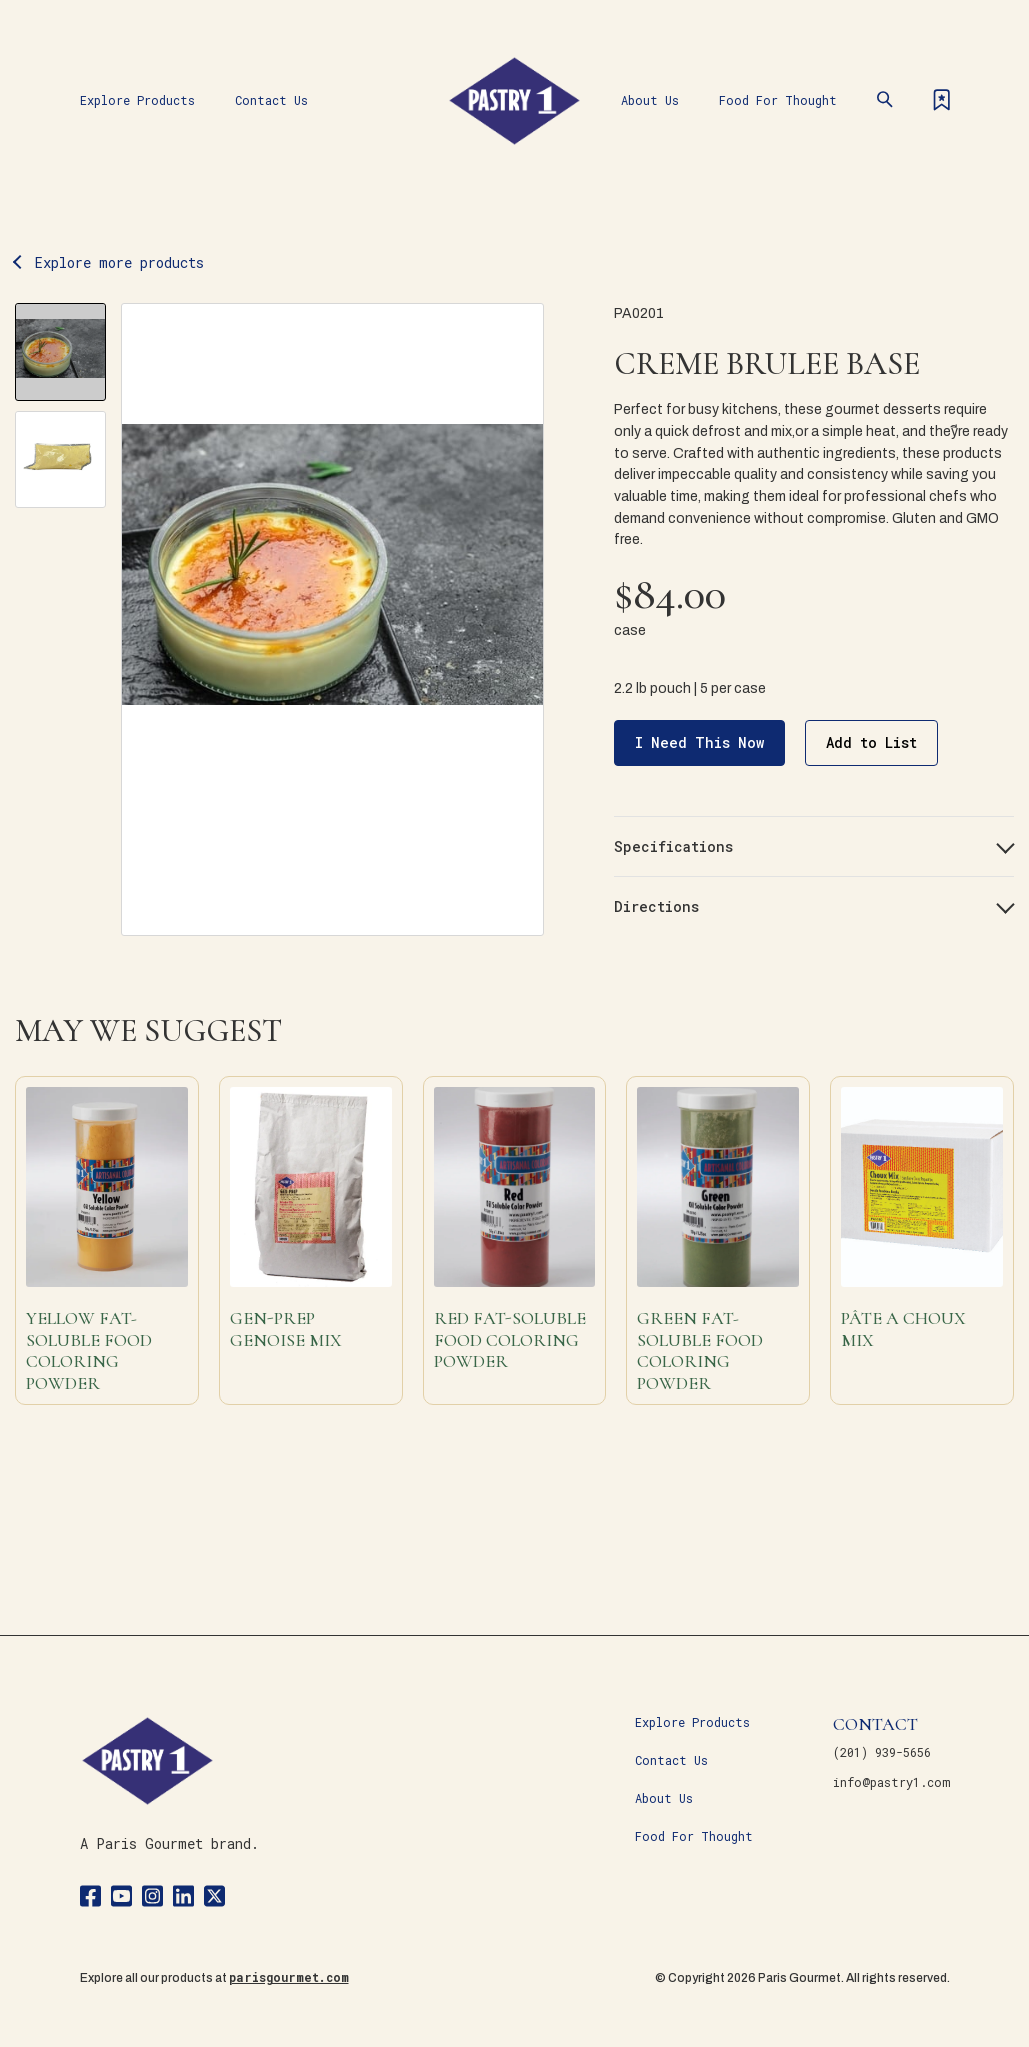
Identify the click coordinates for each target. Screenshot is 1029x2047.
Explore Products (137, 100)
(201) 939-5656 (882, 1752)
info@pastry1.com (891, 1782)
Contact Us (271, 100)
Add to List (871, 742)
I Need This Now (699, 742)
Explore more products (119, 262)
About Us (650, 100)
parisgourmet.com (289, 1977)
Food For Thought (778, 100)
